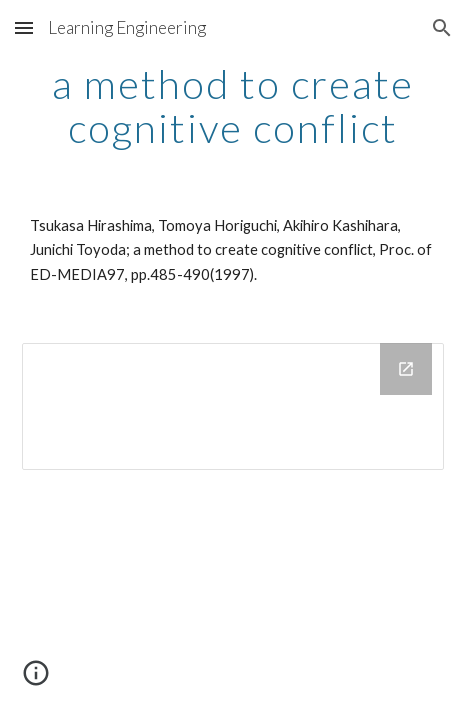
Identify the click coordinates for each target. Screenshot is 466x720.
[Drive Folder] (233, 406)
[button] (24, 27)
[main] (233, 106)
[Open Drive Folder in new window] (406, 369)
